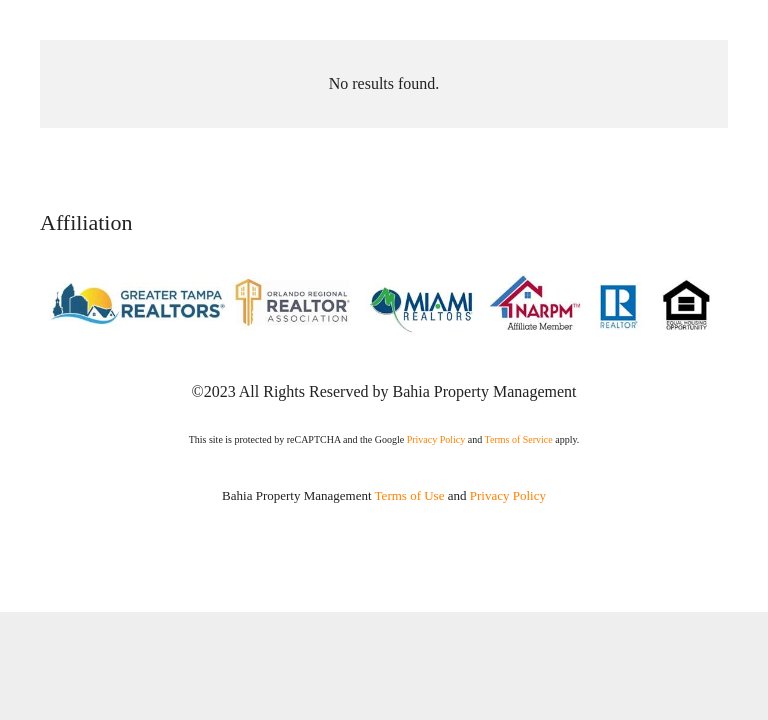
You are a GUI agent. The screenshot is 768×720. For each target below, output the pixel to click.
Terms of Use (410, 495)
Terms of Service (519, 439)
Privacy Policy (436, 439)
